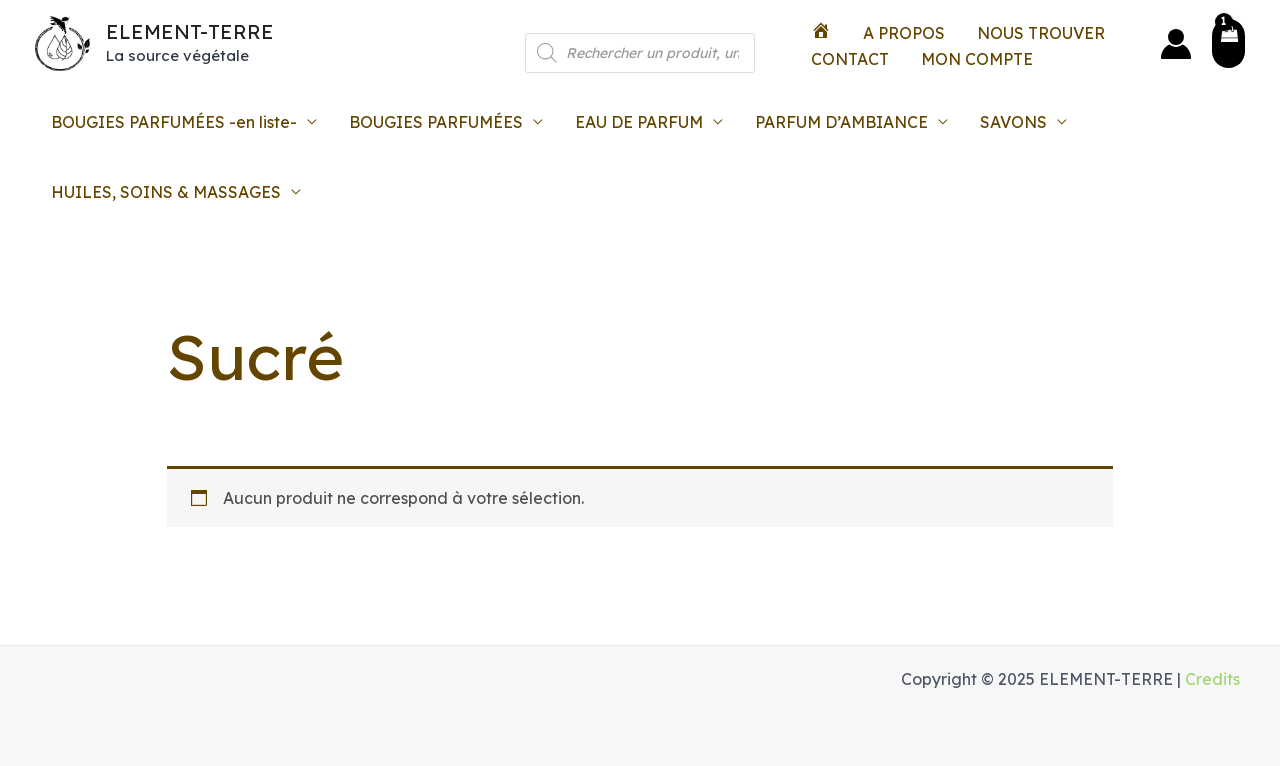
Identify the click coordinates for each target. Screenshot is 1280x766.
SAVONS (1013, 122)
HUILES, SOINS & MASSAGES (166, 192)
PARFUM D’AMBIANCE (841, 122)
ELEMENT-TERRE (190, 31)
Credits (1212, 679)
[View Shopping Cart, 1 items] (1228, 43)
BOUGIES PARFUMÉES (436, 122)
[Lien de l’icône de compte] (1176, 44)
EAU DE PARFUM (639, 122)
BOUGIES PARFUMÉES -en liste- (174, 122)
